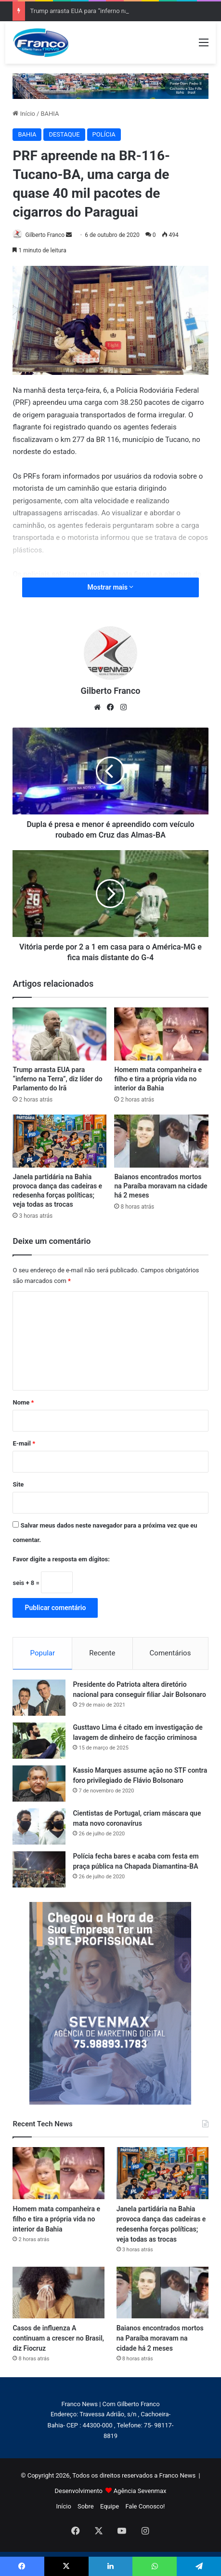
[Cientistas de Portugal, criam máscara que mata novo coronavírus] (39, 1826)
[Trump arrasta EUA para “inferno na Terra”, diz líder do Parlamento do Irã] (59, 1034)
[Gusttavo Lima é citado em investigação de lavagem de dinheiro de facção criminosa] (39, 1740)
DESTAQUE (64, 134)
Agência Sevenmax (140, 2490)
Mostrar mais (111, 587)
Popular (42, 1653)
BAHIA (49, 113)
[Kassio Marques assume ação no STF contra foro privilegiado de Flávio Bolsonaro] (39, 1783)
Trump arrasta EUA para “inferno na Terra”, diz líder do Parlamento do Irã (57, 1079)
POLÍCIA (104, 134)
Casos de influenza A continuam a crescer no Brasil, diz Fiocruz (58, 2338)
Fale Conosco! (145, 2506)
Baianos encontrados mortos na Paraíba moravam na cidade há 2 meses (160, 1186)
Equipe (109, 2506)
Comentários (170, 1653)
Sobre (86, 2506)
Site (18, 1484)
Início (24, 113)
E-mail (24, 1443)
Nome (23, 1402)
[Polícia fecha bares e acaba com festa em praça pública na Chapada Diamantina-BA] (39, 1869)
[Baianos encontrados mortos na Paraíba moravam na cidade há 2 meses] (161, 1141)
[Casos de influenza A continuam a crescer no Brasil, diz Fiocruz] (58, 2293)
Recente (102, 1653)
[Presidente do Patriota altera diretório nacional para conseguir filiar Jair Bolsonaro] (39, 1698)
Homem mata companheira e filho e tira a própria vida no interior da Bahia (157, 1079)
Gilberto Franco (45, 235)
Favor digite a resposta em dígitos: (61, 1559)
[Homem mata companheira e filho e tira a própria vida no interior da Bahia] (161, 1034)
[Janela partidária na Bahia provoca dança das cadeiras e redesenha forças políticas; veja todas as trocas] (59, 1141)
